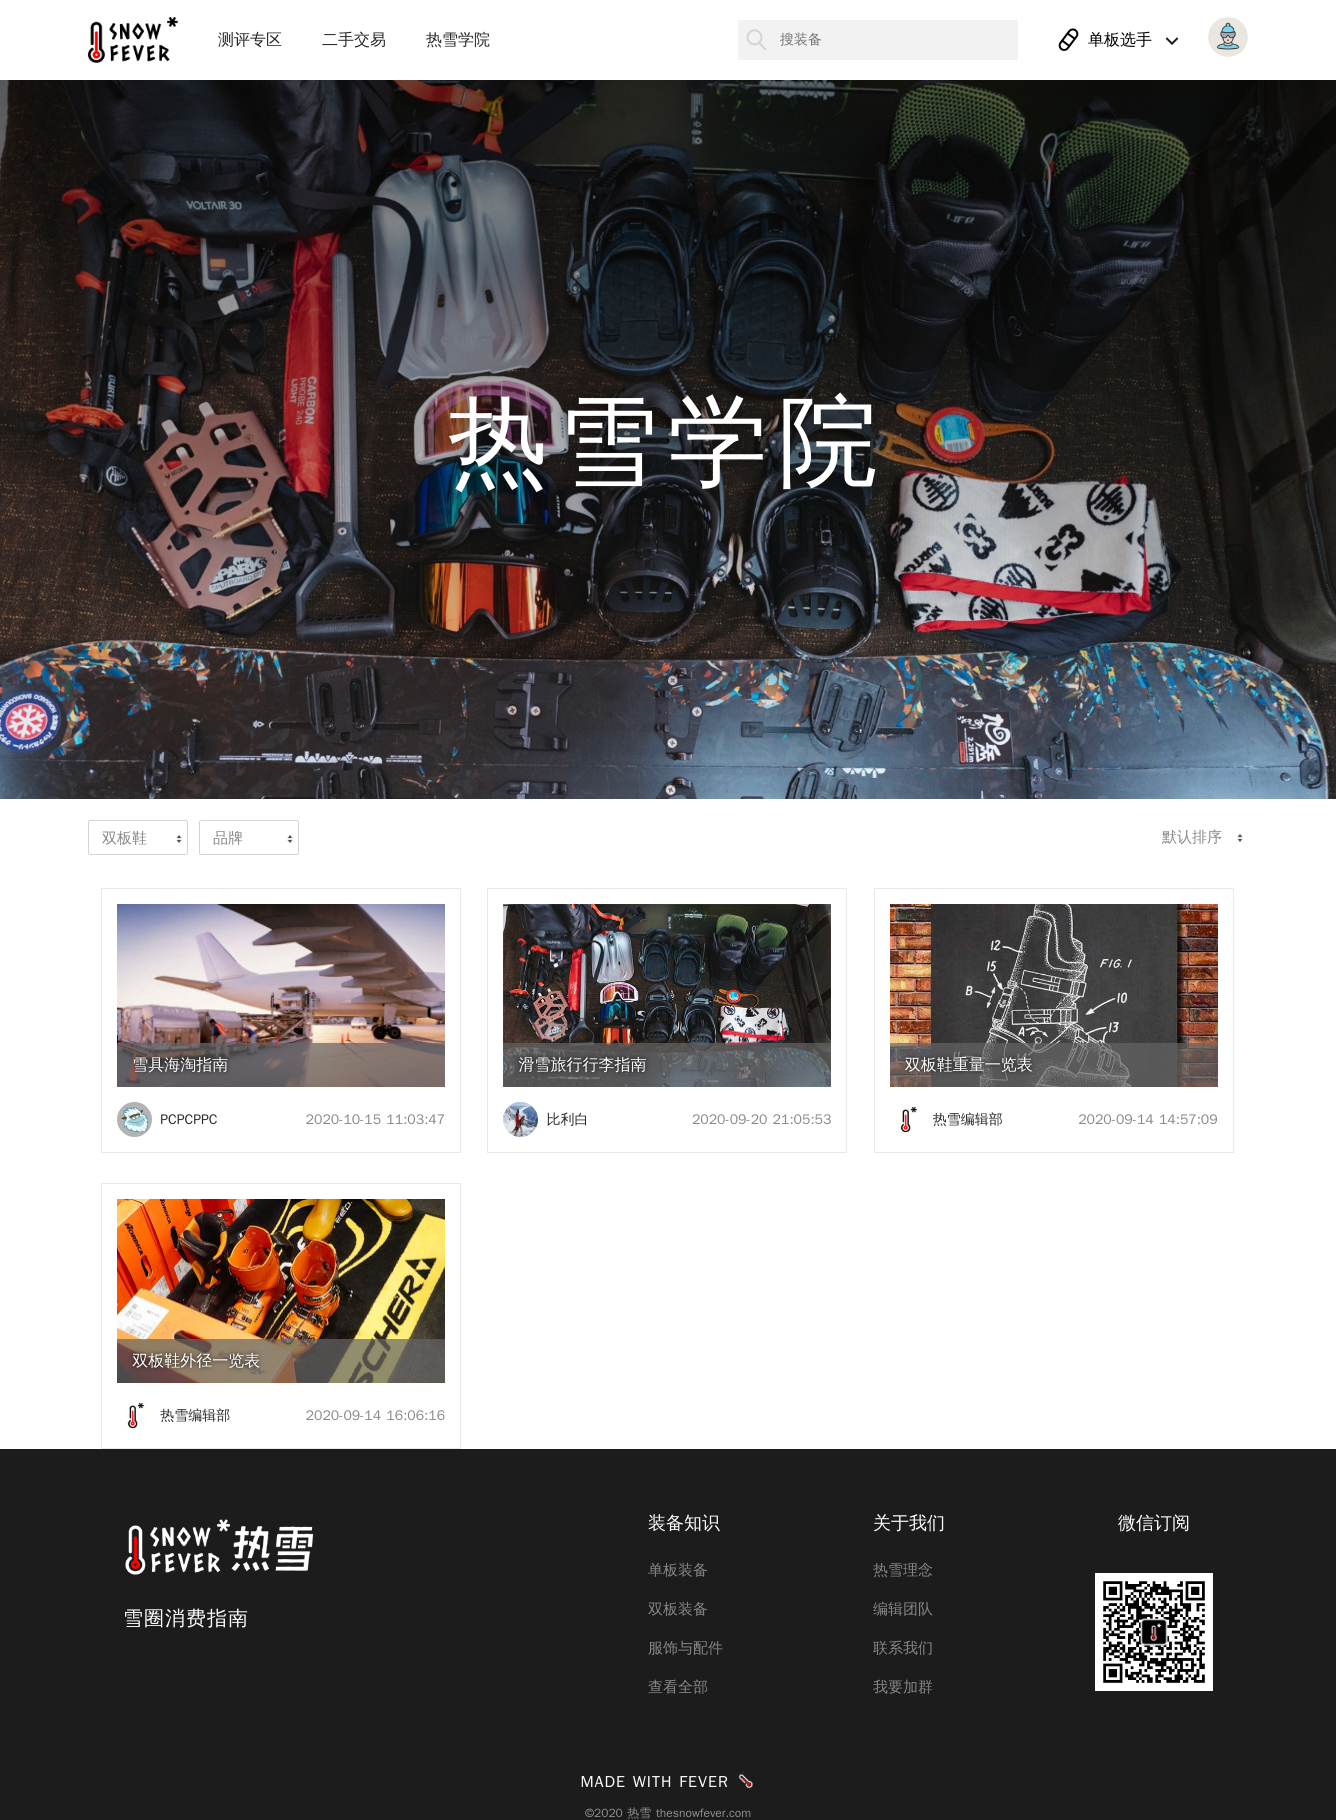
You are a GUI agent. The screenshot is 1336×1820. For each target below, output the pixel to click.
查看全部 (678, 1687)
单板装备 (678, 1570)
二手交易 (354, 40)
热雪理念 (903, 1570)
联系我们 (903, 1648)
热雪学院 (458, 40)
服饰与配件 (685, 1648)
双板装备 (678, 1609)
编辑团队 (903, 1609)
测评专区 (250, 40)
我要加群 (903, 1687)
